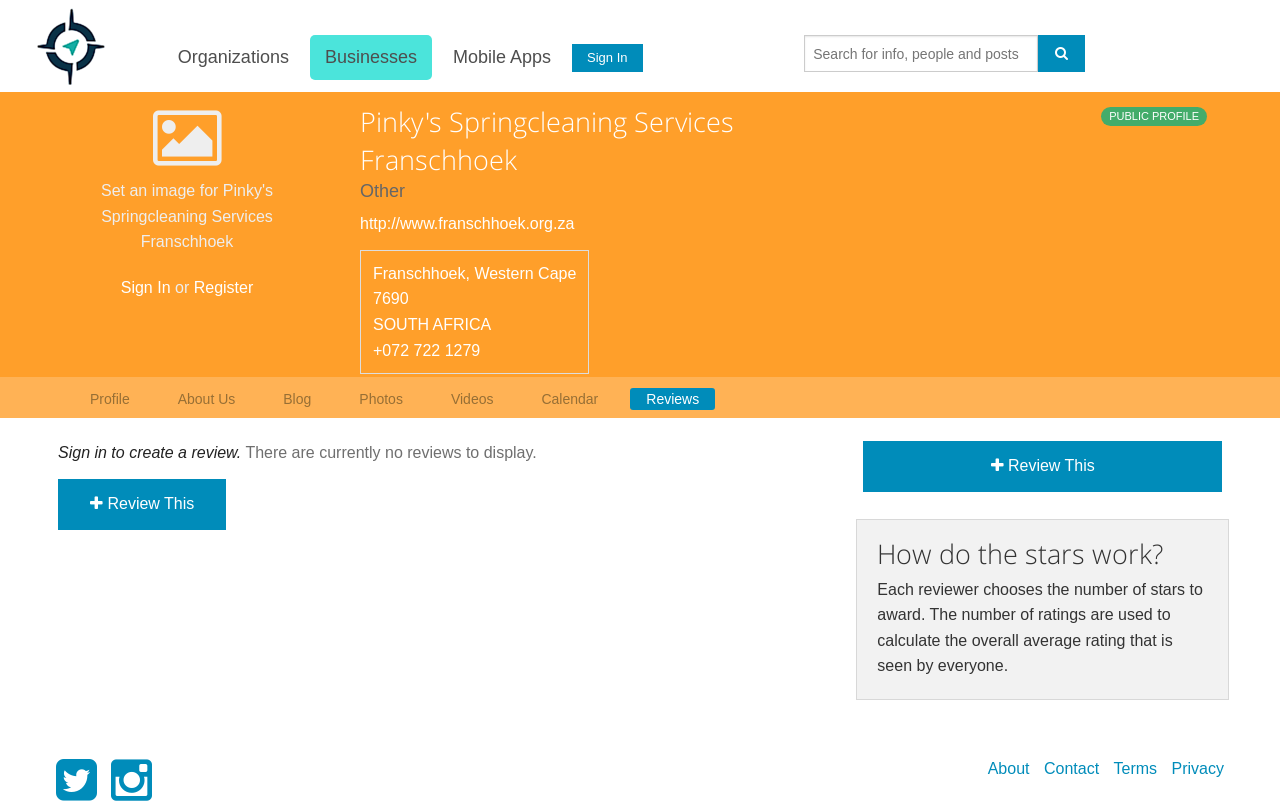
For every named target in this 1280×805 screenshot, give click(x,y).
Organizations (232, 57)
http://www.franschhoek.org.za (467, 223)
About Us (207, 399)
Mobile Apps (501, 57)
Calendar (569, 399)
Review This (142, 503)
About (1009, 768)
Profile (110, 399)
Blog (297, 399)
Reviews (672, 399)
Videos (472, 399)
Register (224, 287)
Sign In (607, 57)
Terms (1136, 768)
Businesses (370, 57)
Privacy (1198, 768)
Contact (1071, 768)
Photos (381, 399)
